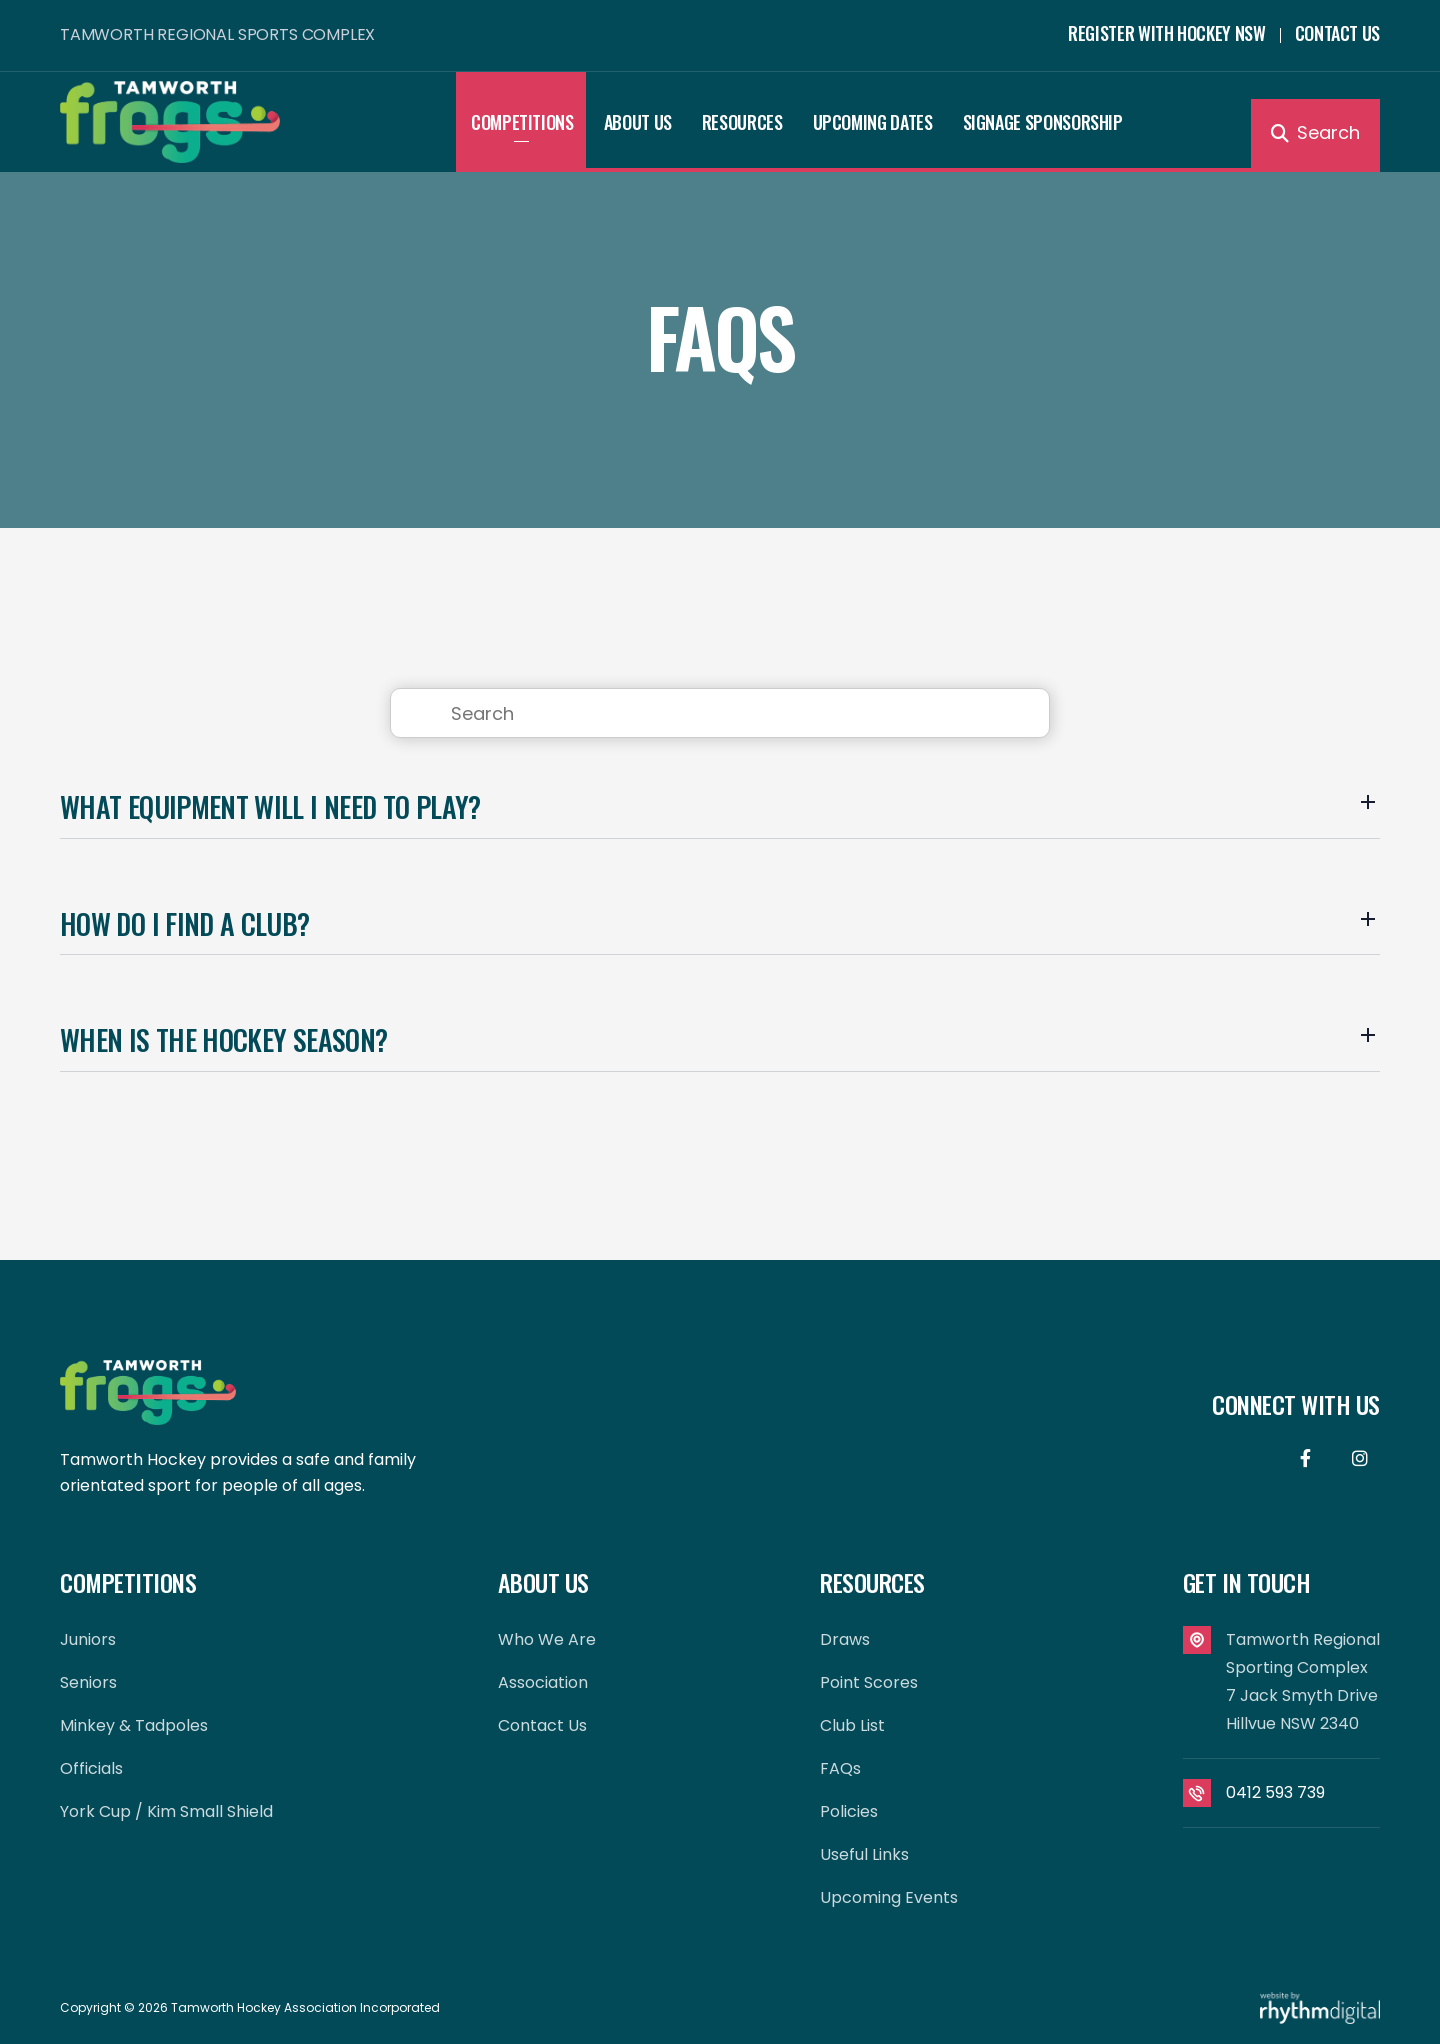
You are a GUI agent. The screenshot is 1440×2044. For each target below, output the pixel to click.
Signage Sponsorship (1043, 122)
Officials (91, 1768)
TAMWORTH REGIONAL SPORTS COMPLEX (217, 35)
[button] (522, 122)
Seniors (88, 1682)
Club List (852, 1725)
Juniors (88, 1639)
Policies (849, 1811)
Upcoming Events (889, 1897)
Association (543, 1682)
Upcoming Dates (873, 122)
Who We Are (547, 1639)
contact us (542, 1725)
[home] (258, 121)
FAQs (840, 1768)
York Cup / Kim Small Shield (166, 1811)
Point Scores (869, 1682)
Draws (845, 1639)
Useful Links (864, 1854)
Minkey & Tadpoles (134, 1725)
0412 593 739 (1275, 1792)
